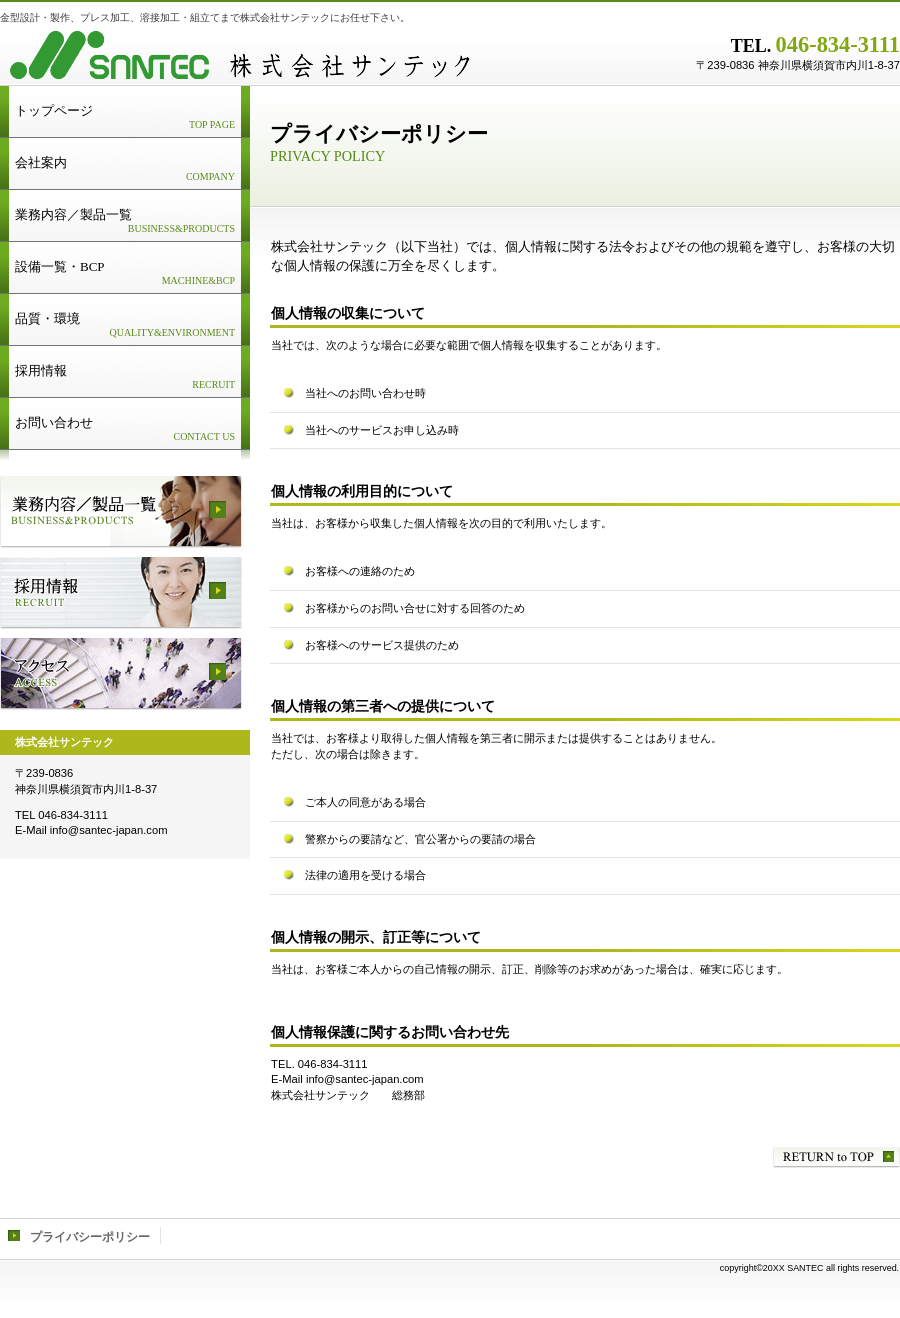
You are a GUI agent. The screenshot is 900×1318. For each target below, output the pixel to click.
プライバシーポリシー (90, 1237)
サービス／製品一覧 (121, 512)
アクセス (121, 674)
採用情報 (121, 593)
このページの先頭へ (836, 1157)
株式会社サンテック (250, 55)
